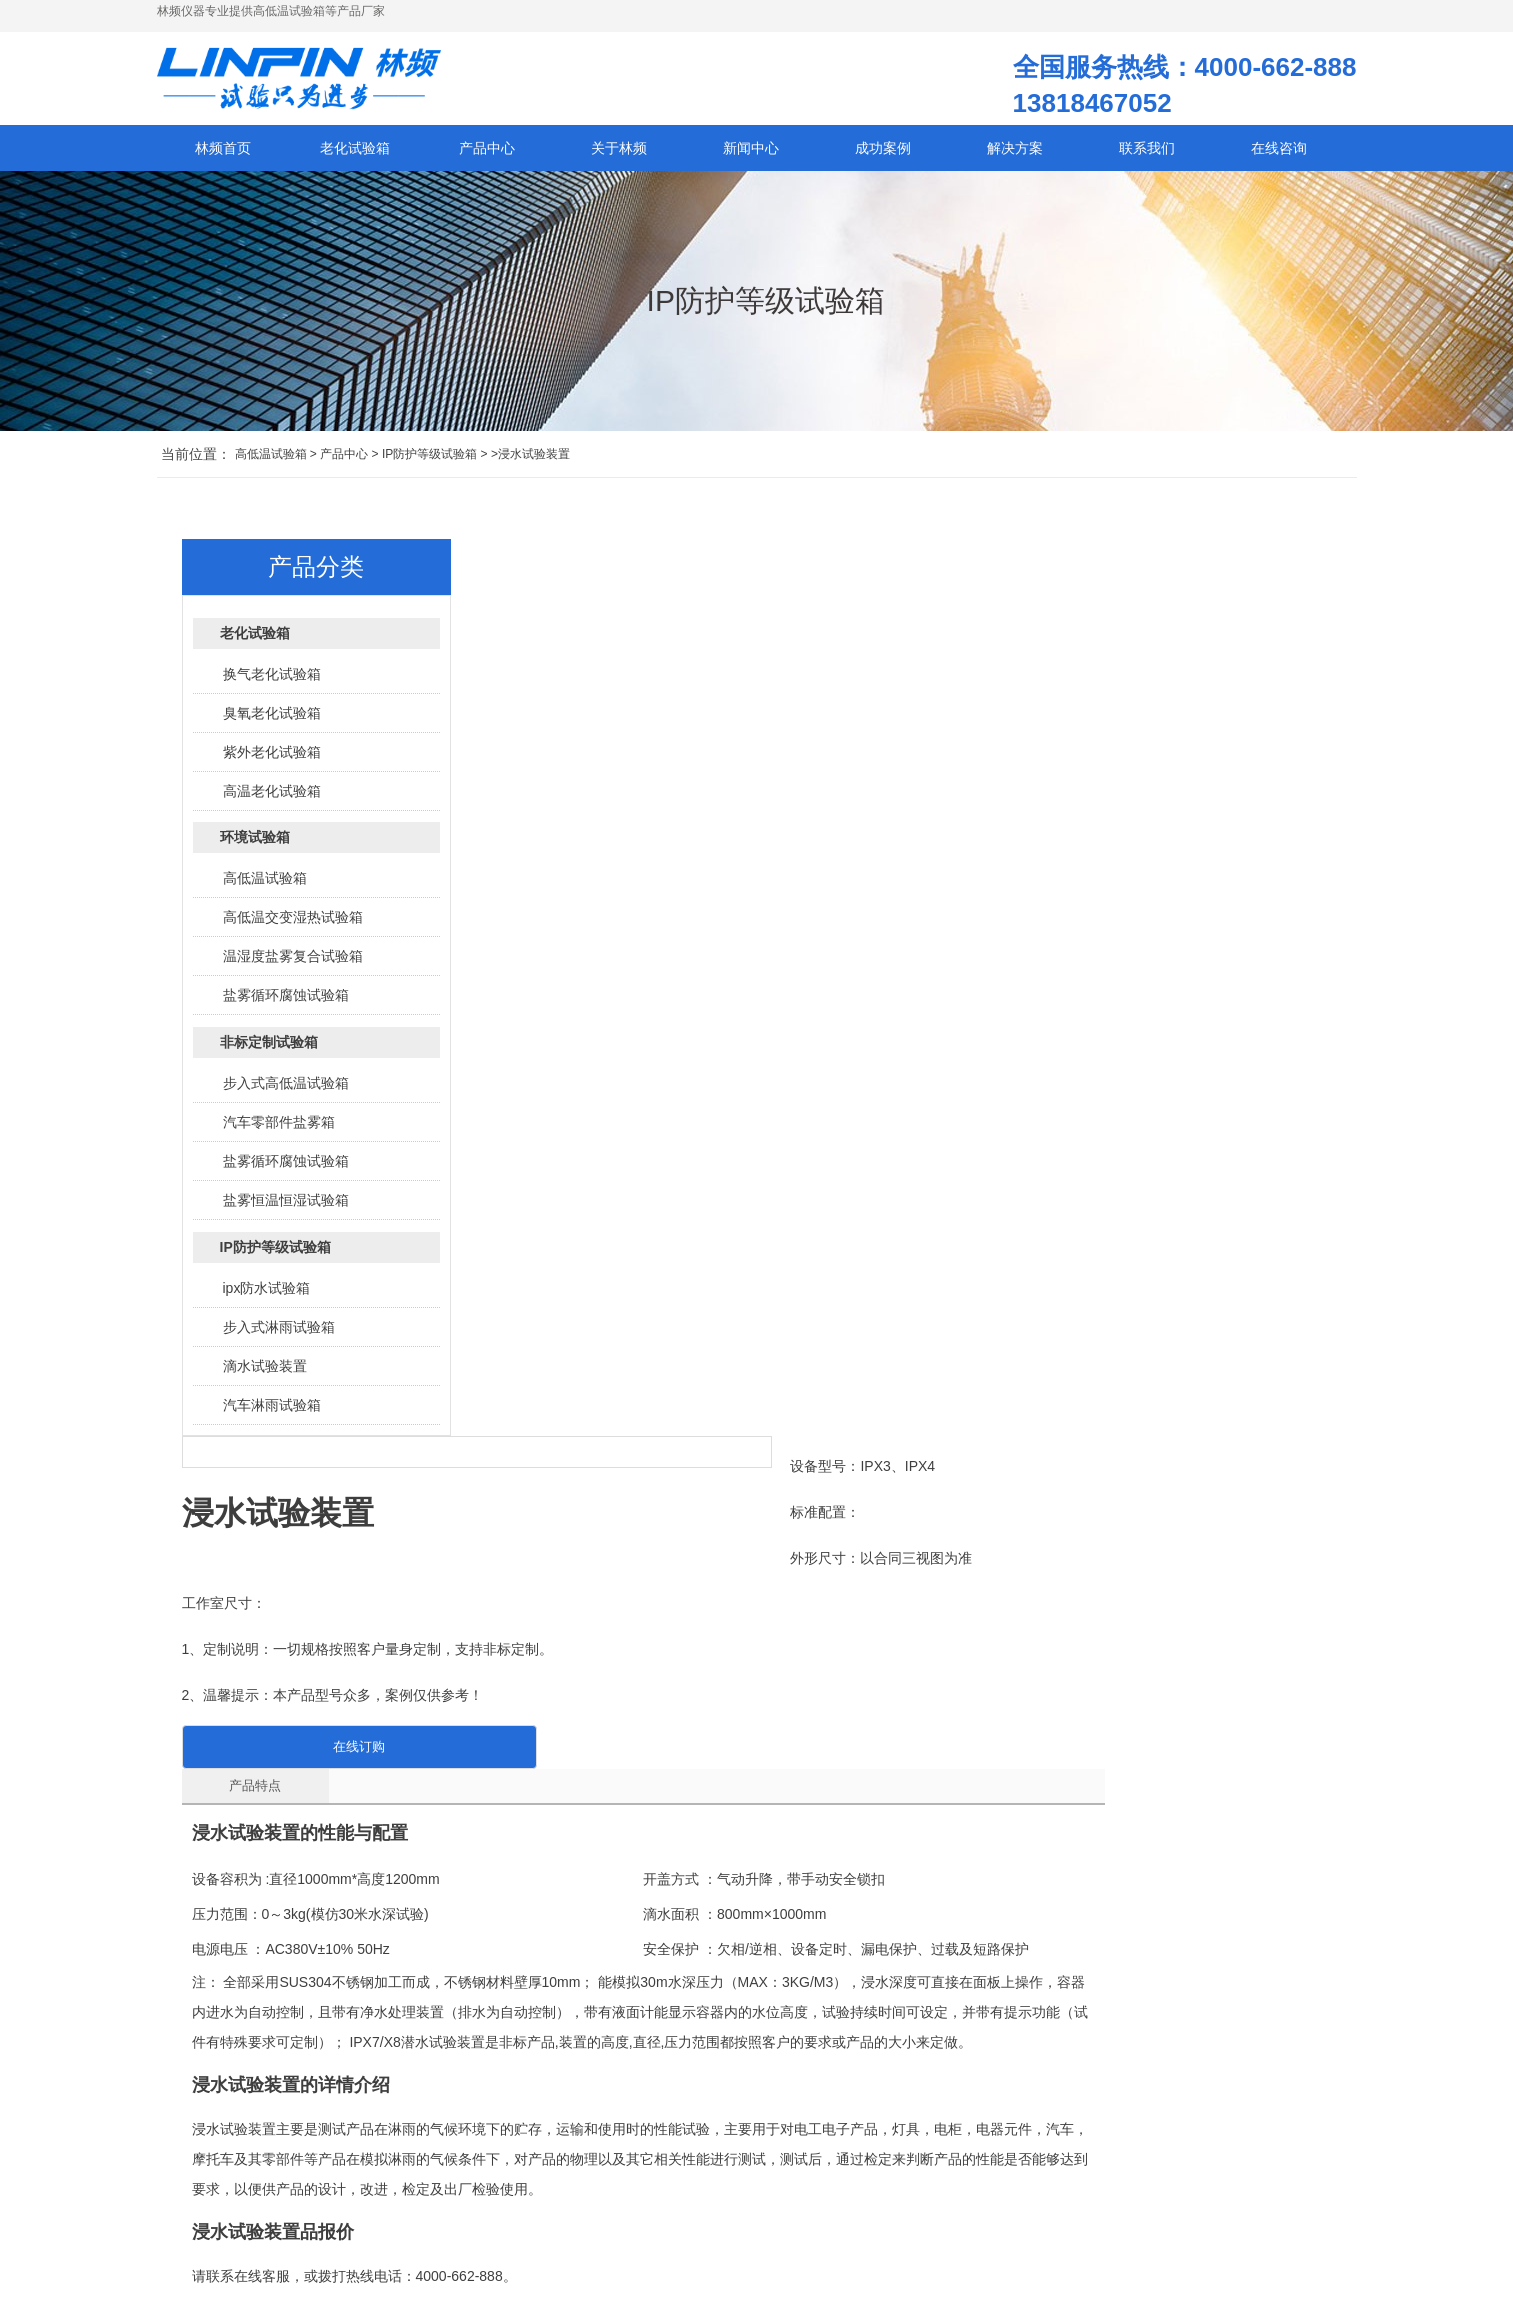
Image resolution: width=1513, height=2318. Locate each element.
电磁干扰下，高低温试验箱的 (747, 2225)
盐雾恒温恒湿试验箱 (286, 1209)
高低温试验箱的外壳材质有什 (553, 2135)
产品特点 (542, 973)
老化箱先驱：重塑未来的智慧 (941, 2255)
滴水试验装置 (265, 1375)
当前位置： (196, 463)
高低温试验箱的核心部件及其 (553, 2255)
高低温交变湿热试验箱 (293, 926)
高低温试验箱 (271, 463)
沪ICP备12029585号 (266, 2205)
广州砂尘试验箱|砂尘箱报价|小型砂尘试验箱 (1194, 1606)
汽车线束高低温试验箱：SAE (747, 2195)
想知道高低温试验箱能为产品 (747, 2135)
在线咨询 (1279, 157)
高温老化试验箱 (272, 800)
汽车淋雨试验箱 (272, 1414)
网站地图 (362, 2205)
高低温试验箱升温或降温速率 (553, 2195)
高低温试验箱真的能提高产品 (553, 2225)
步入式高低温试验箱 (286, 1092)
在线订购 (638, 934)
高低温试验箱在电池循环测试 (747, 2255)
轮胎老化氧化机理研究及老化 (941, 2225)
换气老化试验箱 (272, 683)
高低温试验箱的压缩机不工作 (747, 2165)
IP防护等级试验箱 (429, 463)
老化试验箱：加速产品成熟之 (941, 2195)
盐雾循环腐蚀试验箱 (286, 1004)
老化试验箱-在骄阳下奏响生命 (943, 2165)
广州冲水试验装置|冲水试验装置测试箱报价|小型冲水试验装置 (430, 1606)
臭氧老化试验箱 (272, 722)
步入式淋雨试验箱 (279, 1336)
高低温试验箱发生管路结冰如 (553, 2165)
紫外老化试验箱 (272, 761)
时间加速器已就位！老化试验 (941, 2135)
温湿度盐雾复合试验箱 (293, 965)
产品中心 (344, 463)
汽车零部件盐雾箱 (279, 1131)
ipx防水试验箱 (267, 1297)
